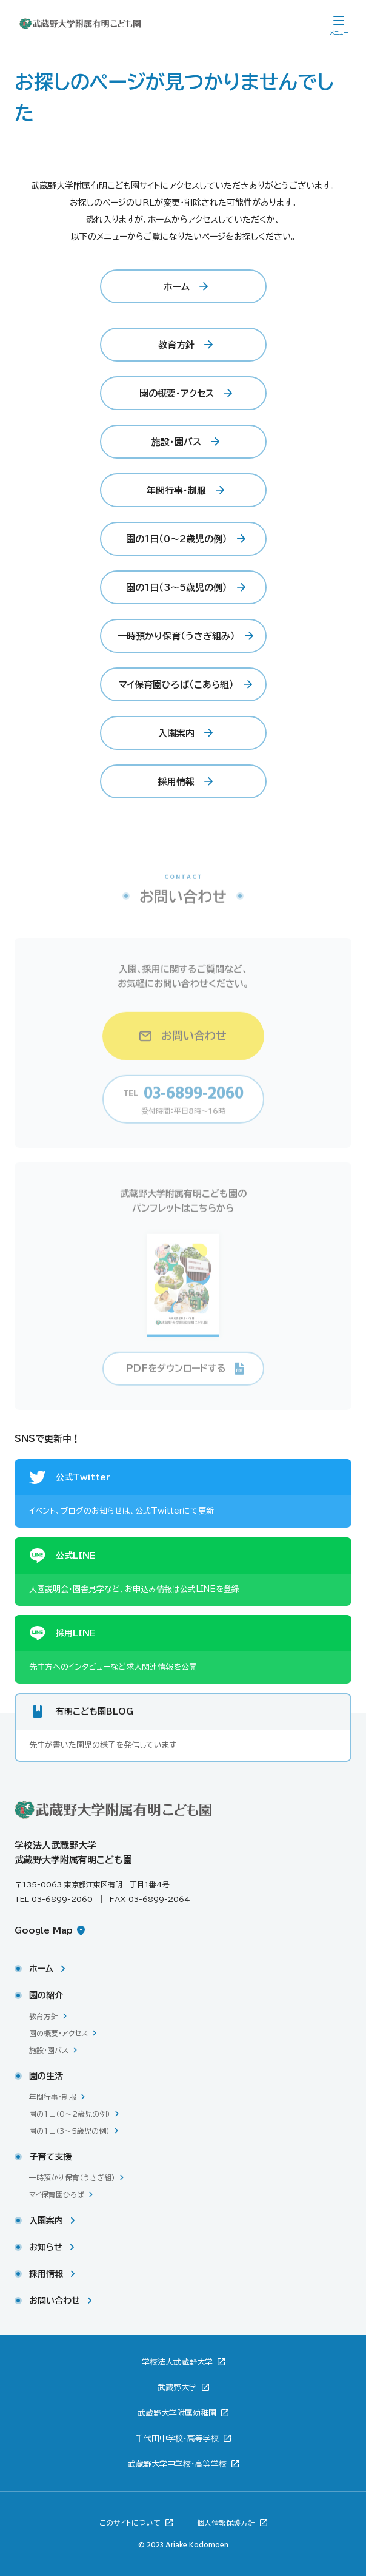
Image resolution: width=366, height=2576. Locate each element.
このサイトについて (131, 2522)
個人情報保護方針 (227, 2522)
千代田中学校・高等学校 (178, 2439)
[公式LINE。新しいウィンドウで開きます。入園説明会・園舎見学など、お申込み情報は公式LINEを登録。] (183, 1571)
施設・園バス (48, 2050)
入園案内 (46, 2220)
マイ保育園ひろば (56, 2194)
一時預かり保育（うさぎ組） (72, 2177)
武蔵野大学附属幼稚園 (178, 2413)
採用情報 (46, 2274)
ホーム (41, 1968)
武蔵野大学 (178, 2388)
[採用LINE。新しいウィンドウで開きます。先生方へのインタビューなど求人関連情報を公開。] (183, 1649)
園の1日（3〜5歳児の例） (69, 2130)
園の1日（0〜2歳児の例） (69, 2113)
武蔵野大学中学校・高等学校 (178, 2464)
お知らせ (45, 2247)
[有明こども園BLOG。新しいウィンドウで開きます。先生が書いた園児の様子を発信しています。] (183, 1727)
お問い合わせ (54, 2300)
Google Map (45, 1930)
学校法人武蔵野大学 (178, 2362)
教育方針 (43, 2016)
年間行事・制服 (52, 2096)
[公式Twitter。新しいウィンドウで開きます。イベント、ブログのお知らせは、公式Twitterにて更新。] (183, 1493)
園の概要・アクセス (58, 2033)
